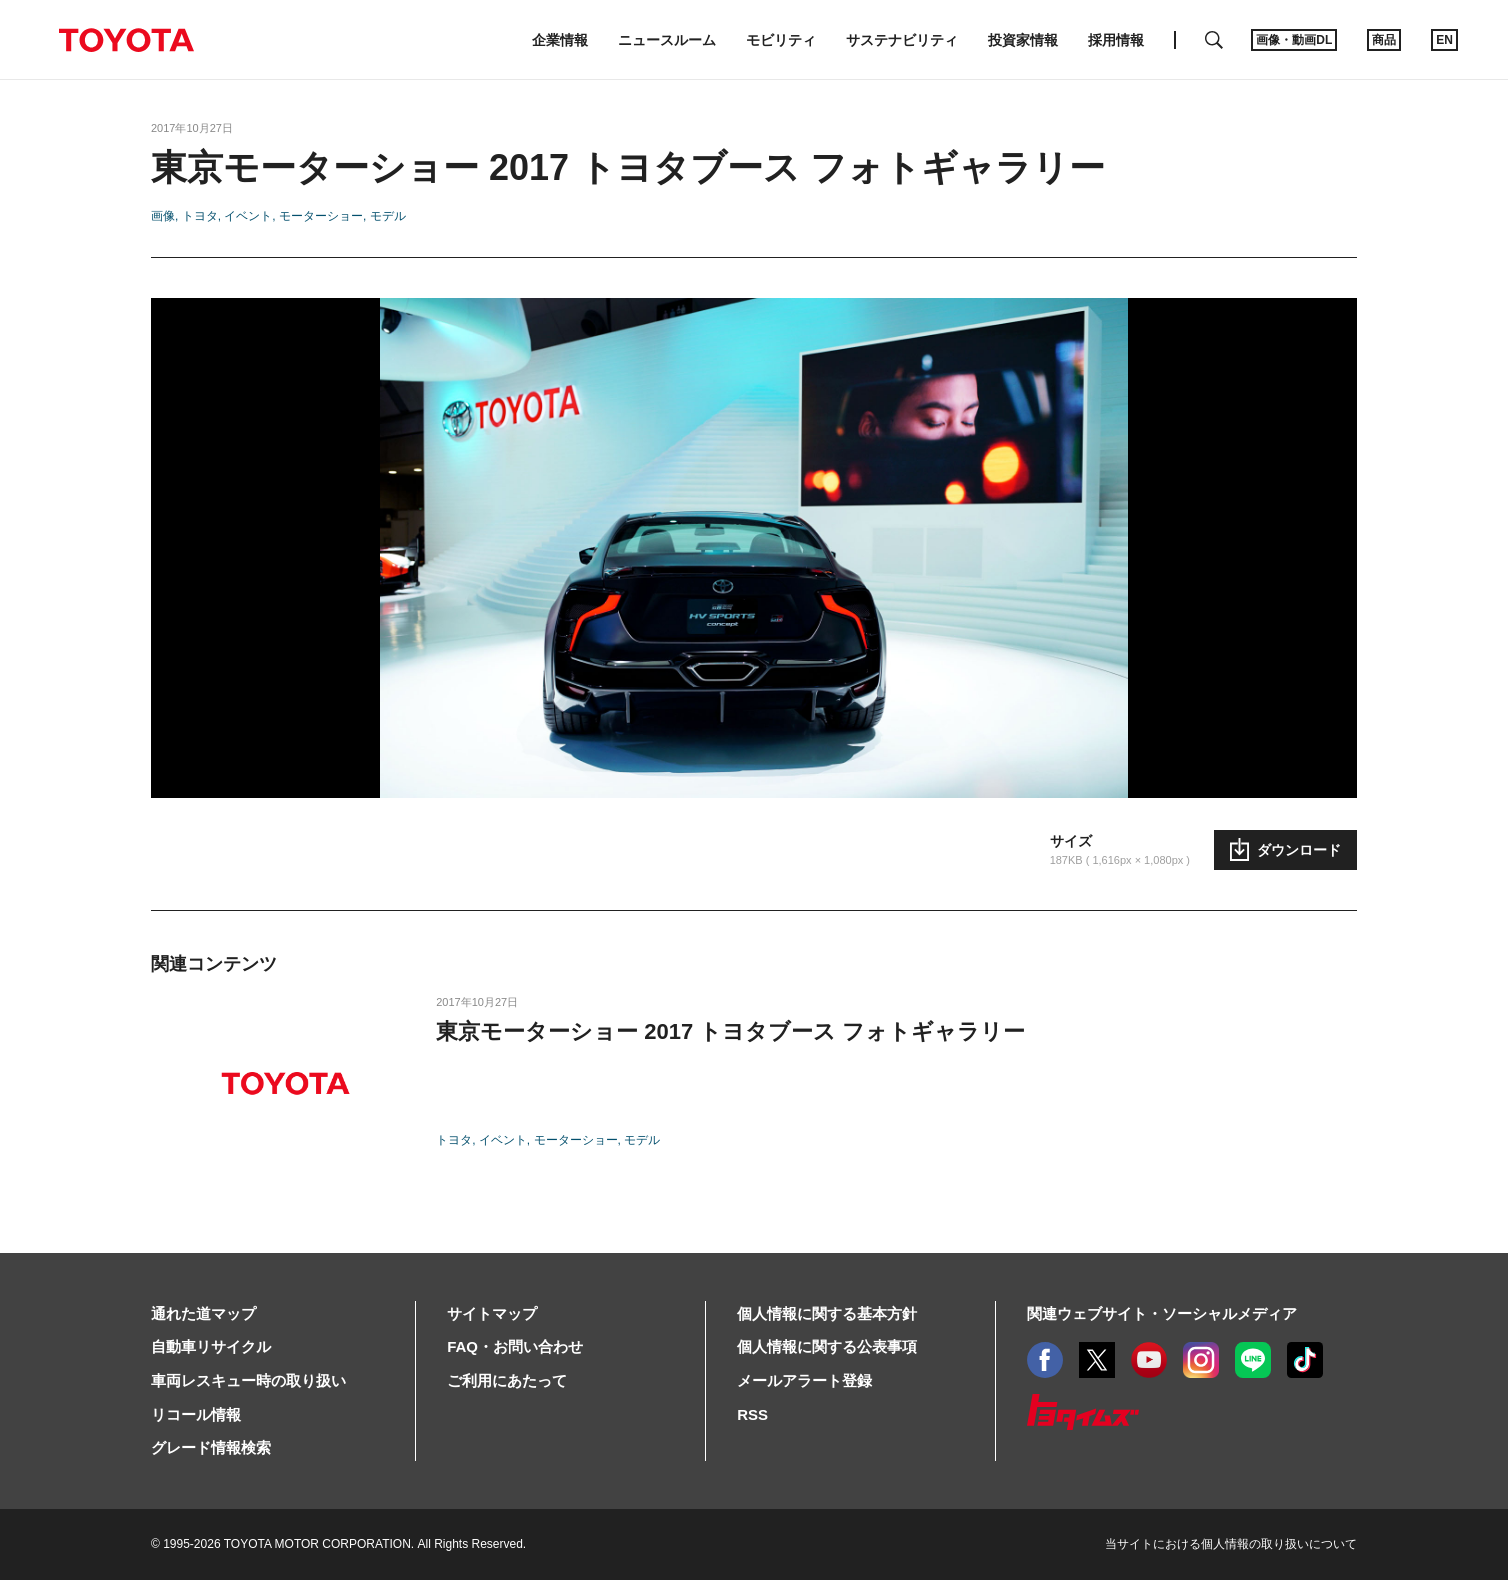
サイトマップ (492, 1313)
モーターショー (321, 216)
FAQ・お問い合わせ (515, 1346)
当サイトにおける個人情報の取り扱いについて (1231, 1544)
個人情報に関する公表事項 (827, 1346)
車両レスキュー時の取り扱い (248, 1380)
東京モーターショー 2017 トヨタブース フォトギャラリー (730, 1031)
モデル (388, 216)
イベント (248, 216)
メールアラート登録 (804, 1380)
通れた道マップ (203, 1313)
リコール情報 (196, 1414)
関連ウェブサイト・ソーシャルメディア (1162, 1313)
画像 (163, 216)
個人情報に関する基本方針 (827, 1313)
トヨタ (200, 216)
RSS (752, 1414)
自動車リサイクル (211, 1346)
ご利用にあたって (507, 1380)
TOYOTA (126, 40)
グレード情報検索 (211, 1447)
